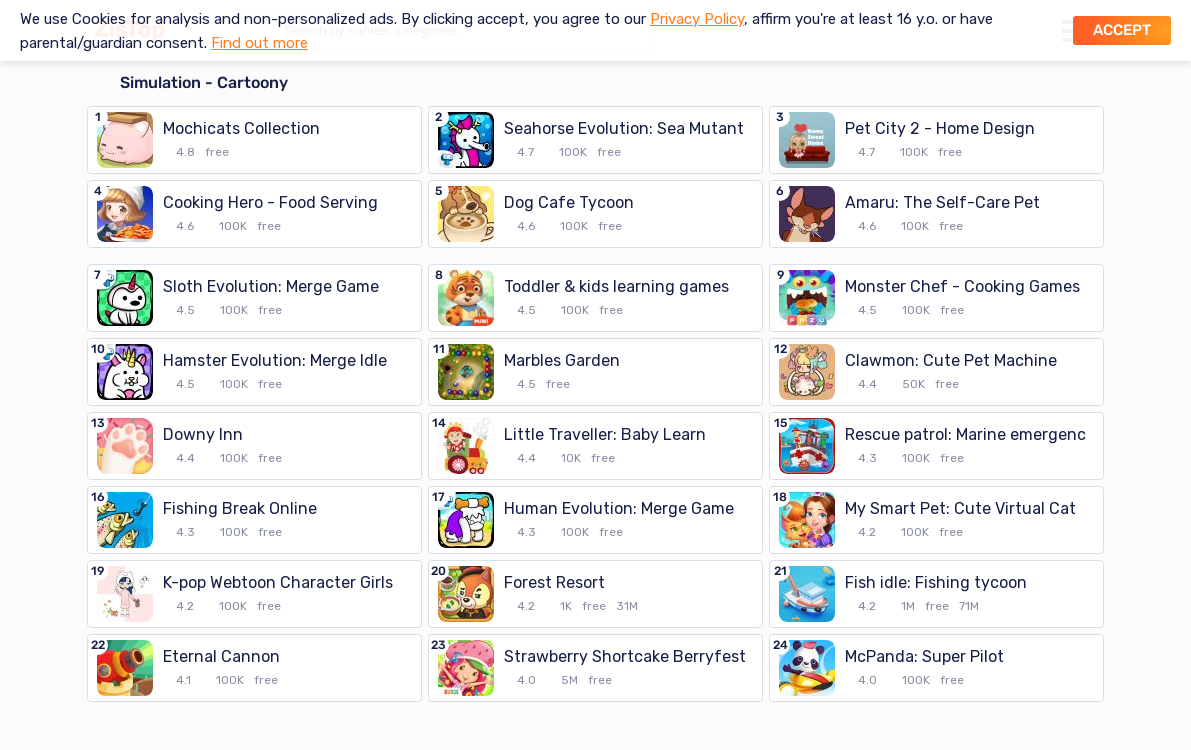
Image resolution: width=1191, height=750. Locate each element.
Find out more (259, 43)
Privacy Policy (697, 19)
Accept (1122, 30)
